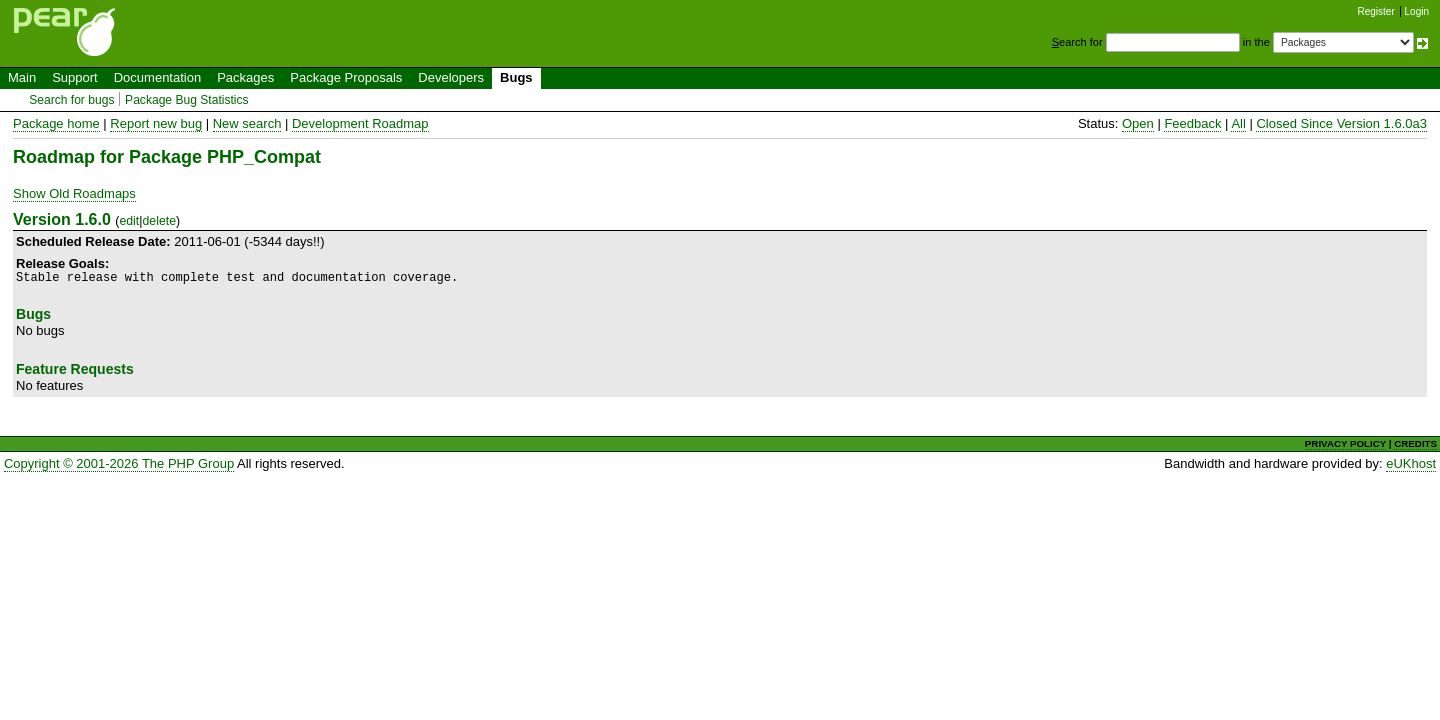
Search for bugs (71, 100)
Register (1376, 11)
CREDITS (1415, 443)
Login (1417, 11)
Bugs (516, 77)
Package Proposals (346, 77)
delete (159, 221)
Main (22, 77)
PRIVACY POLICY (1345, 443)
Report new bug (156, 123)
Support (75, 77)
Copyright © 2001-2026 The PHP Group (119, 463)
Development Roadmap (360, 123)
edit (129, 221)
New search (247, 123)
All (1238, 123)
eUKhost (1411, 463)
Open (1138, 123)
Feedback (1192, 123)
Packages (245, 77)
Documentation (157, 77)
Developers (451, 77)
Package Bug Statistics (187, 100)
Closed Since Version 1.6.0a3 (1341, 123)
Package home (56, 123)
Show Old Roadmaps (74, 193)
